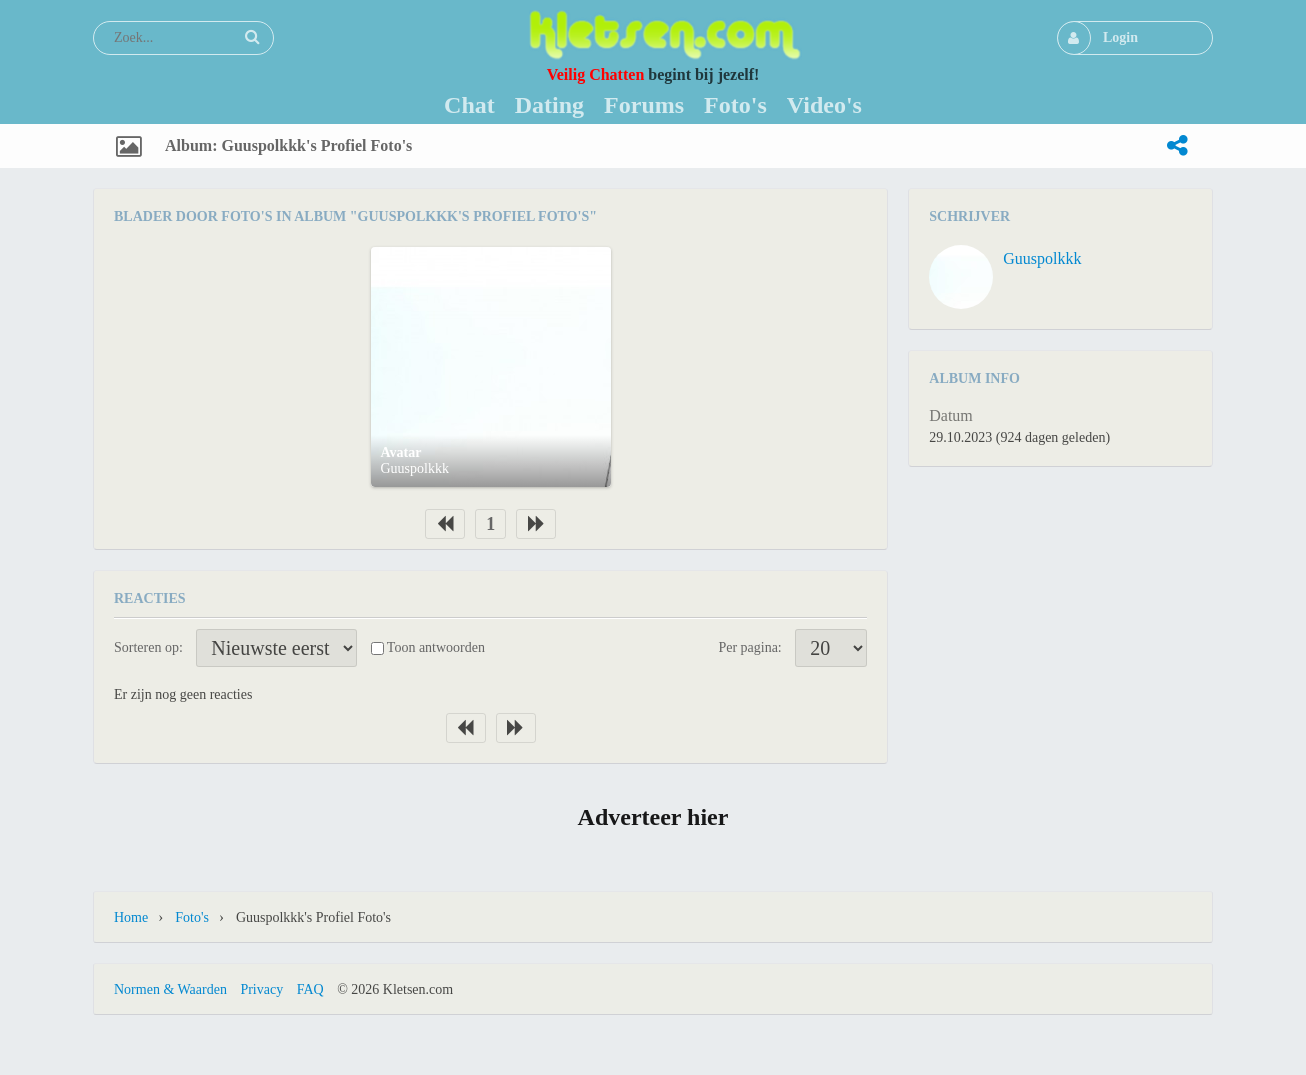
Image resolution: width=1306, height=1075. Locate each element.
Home (131, 917)
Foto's (192, 917)
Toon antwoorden (436, 647)
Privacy (261, 989)
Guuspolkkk (415, 468)
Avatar (401, 452)
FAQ (310, 989)
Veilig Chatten (596, 74)
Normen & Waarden (170, 989)
